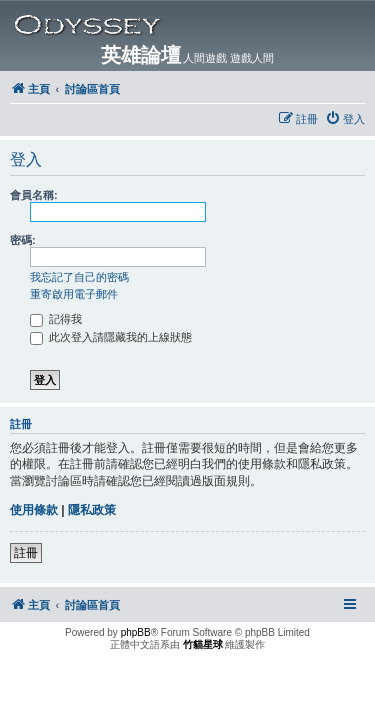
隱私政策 (92, 510)
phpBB (136, 632)
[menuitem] (345, 119)
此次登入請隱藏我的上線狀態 (111, 337)
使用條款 (34, 510)
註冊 (26, 553)
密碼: (23, 240)
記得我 (56, 319)
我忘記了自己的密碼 (79, 277)
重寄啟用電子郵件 (74, 294)
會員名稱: (34, 195)
